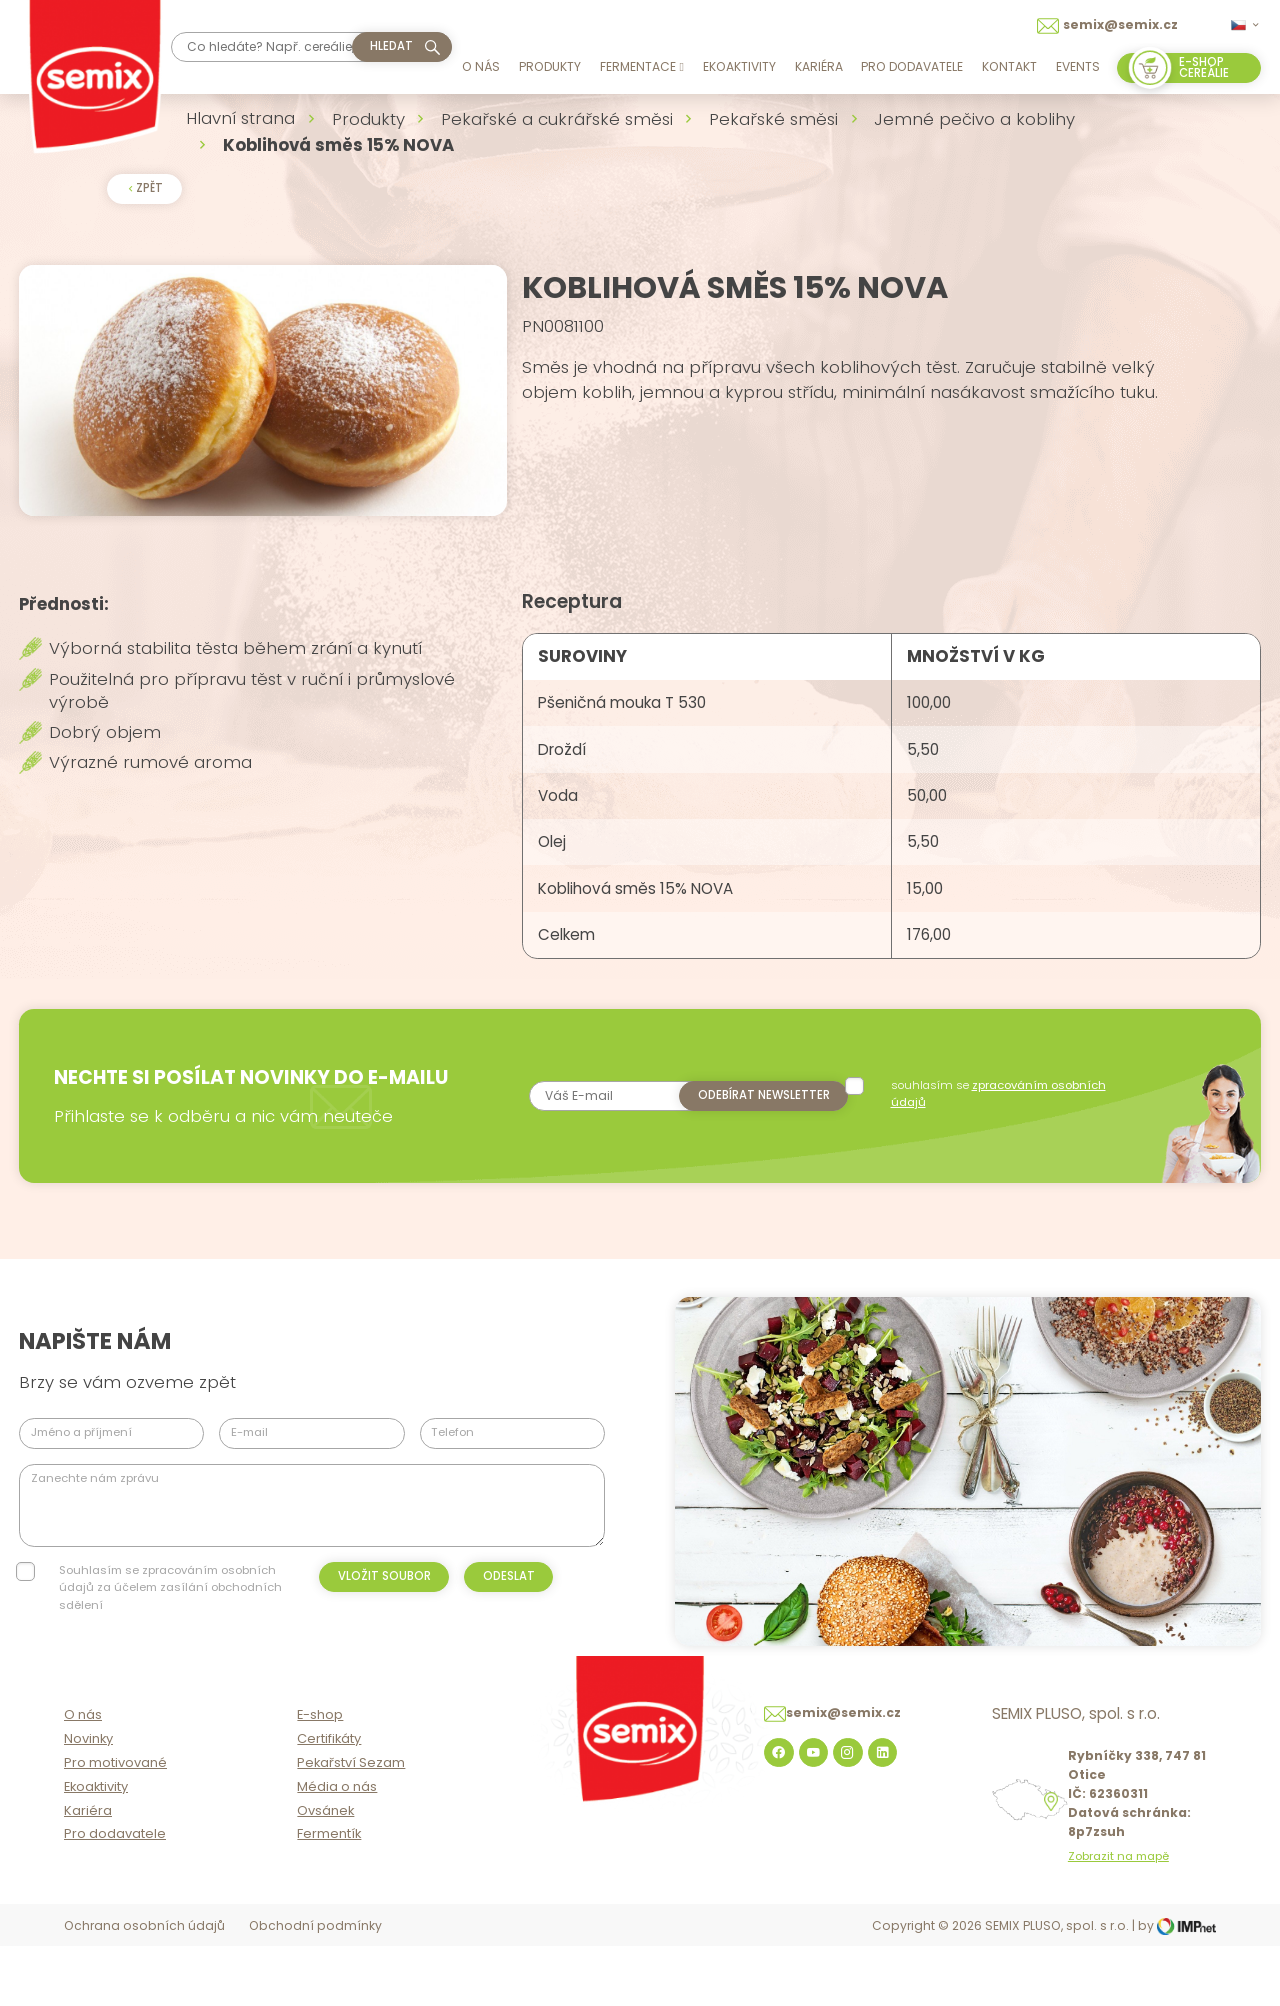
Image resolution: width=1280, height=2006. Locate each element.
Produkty (550, 66)
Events (1078, 66)
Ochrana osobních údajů (144, 1986)
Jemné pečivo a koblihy (974, 119)
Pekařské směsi (773, 119)
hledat (391, 46)
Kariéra (819, 66)
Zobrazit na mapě (1118, 1917)
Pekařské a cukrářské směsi (557, 119)
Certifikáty (329, 1800)
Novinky (88, 1800)
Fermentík (329, 1895)
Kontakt (1009, 66)
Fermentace (642, 66)
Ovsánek (325, 1871)
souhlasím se (1000, 1136)
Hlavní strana (240, 118)
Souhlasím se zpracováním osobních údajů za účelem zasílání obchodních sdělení (170, 1630)
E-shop (320, 1776)
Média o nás (337, 1847)
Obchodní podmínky (315, 1986)
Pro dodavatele (912, 66)
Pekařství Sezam (351, 1823)
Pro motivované (115, 1823)
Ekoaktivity (739, 66)
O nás (481, 66)
